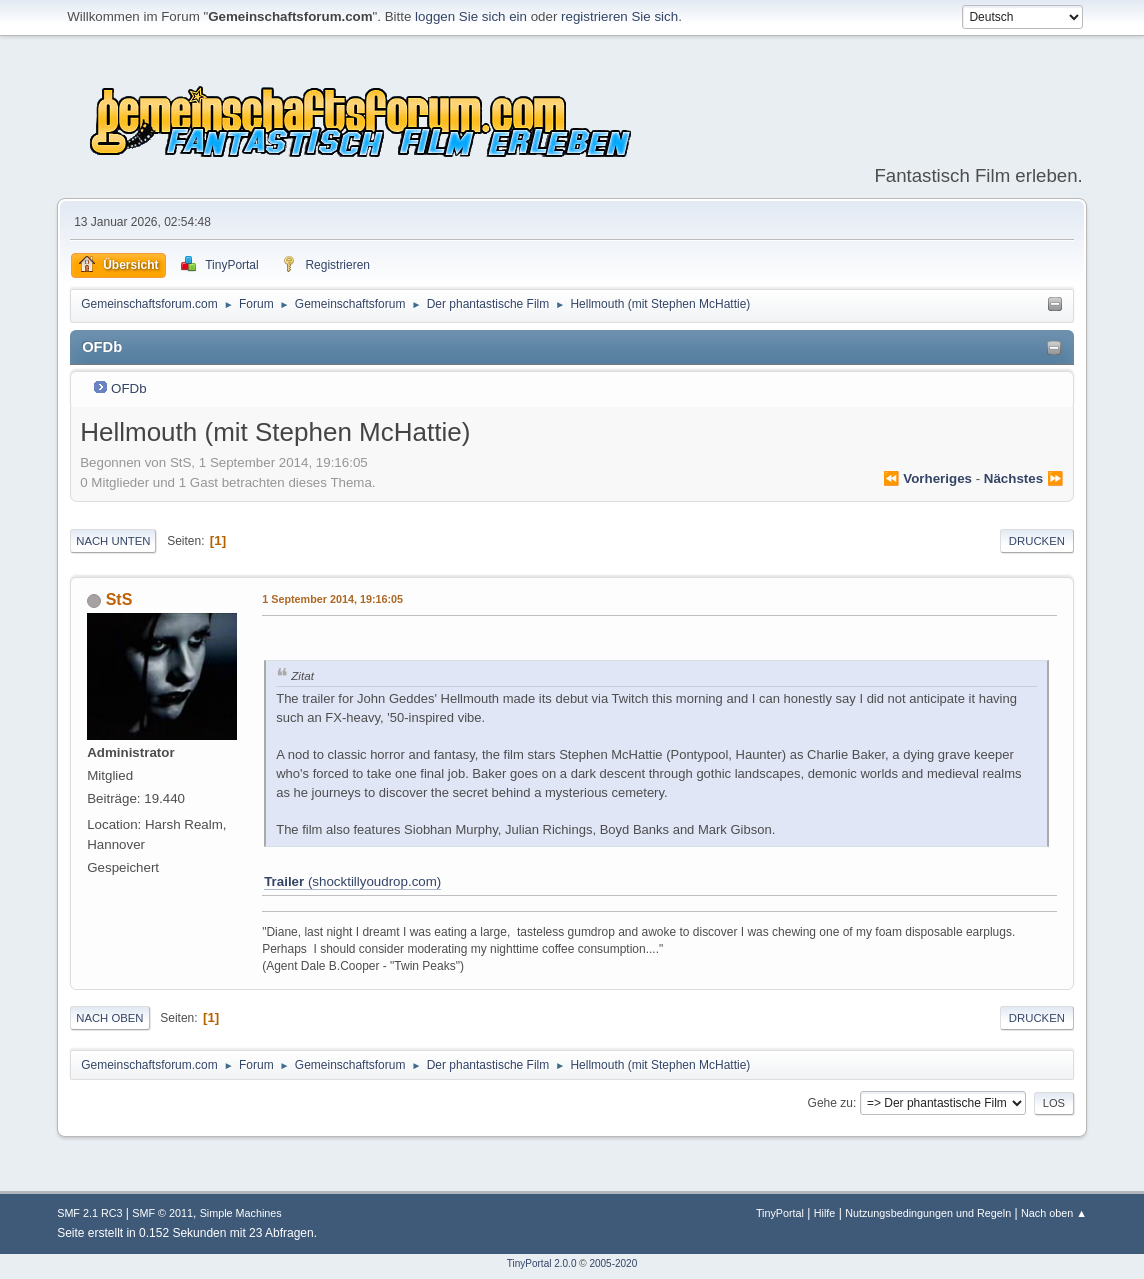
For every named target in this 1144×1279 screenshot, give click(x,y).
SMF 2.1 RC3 (89, 1213)
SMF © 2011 (162, 1213)
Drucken (1037, 541)
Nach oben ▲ (1054, 1213)
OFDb (129, 388)
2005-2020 (613, 1263)
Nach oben (109, 1018)
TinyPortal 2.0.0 (542, 1263)
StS (119, 599)
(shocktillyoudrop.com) (352, 881)
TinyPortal (780, 1213)
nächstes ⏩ (1024, 478)
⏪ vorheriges (927, 478)
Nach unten (113, 541)
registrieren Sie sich (619, 16)
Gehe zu (830, 1103)
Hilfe (825, 1213)
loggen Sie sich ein (471, 16)
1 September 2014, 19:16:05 (332, 599)
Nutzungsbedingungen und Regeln (928, 1213)
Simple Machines (241, 1213)
